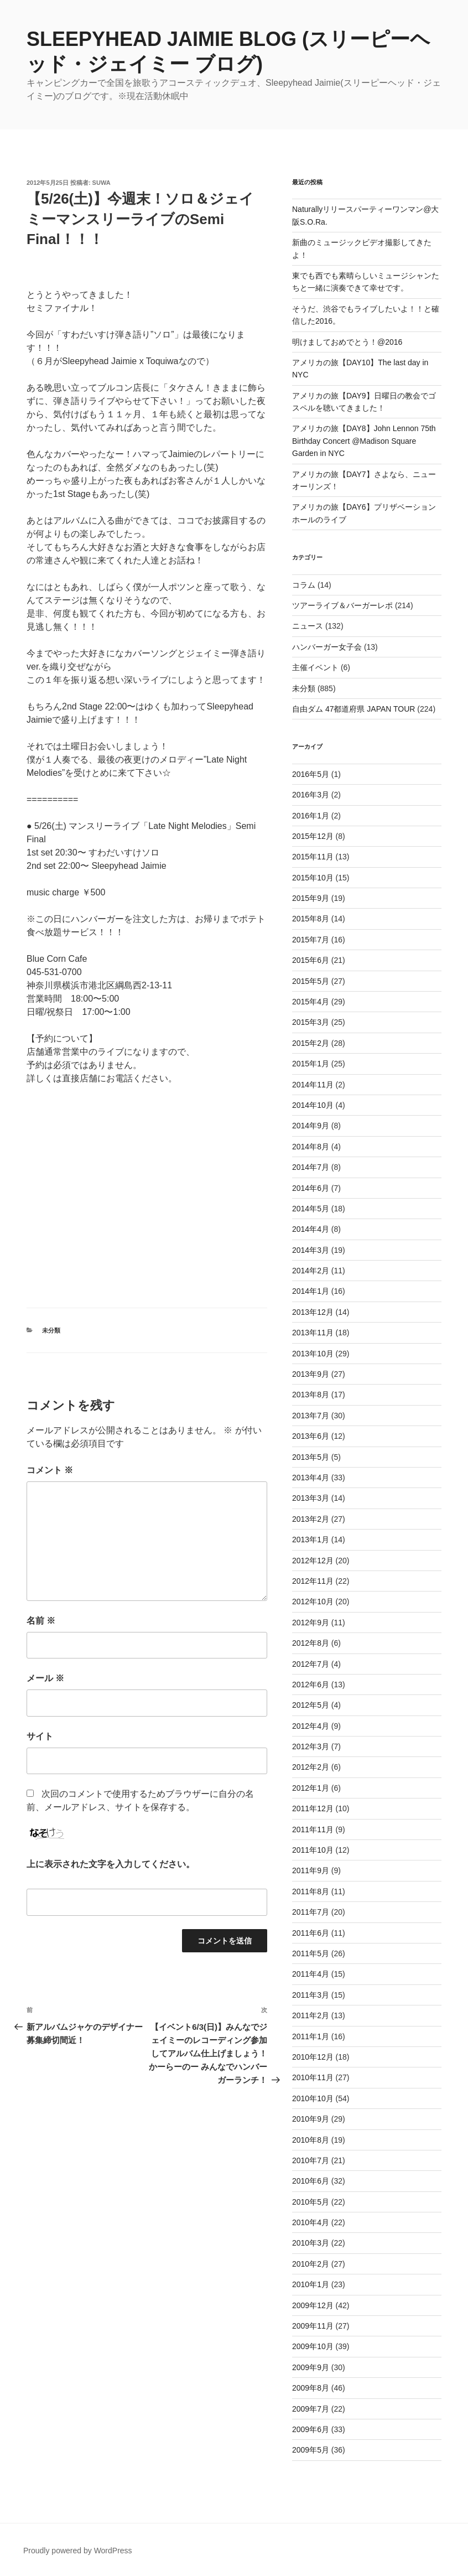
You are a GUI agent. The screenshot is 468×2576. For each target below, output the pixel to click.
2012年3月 (310, 1746)
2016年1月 (310, 815)
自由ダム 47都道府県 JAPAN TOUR (353, 708)
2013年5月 (310, 1457)
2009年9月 (310, 2367)
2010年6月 (310, 2180)
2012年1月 (310, 1788)
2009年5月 (310, 2449)
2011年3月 (310, 1995)
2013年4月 (310, 1477)
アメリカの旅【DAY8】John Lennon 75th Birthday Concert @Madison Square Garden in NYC (364, 441)
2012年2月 (310, 1767)
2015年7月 (310, 939)
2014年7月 (310, 1167)
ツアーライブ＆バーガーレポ (342, 605)
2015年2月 (310, 1043)
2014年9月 (310, 1125)
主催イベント (315, 667)
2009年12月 (313, 2305)
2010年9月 (310, 2118)
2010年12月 (313, 2056)
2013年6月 (310, 1436)
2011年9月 (310, 1870)
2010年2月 (310, 2263)
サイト (40, 1736)
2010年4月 (310, 2222)
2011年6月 (310, 1933)
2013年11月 (313, 1332)
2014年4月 (310, 1229)
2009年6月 (310, 2429)
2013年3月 (310, 1498)
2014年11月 (313, 1084)
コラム (303, 584)
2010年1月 (310, 2284)
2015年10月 (313, 877)
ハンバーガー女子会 (327, 646)
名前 (41, 1620)
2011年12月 (313, 1808)
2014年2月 (310, 1270)
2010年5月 (310, 2201)
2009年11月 (313, 2325)
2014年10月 (313, 1105)
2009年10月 (313, 2346)
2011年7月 (310, 1912)
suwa (101, 182)
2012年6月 (310, 1684)
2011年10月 (313, 1850)
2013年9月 (310, 1374)
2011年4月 (310, 1973)
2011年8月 (310, 1891)
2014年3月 (310, 1250)
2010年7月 (310, 2160)
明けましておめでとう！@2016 (347, 342)
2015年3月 (310, 1022)
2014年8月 (310, 1146)
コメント (50, 1470)
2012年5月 (310, 1705)
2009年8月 (310, 2387)
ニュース (307, 625)
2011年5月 (310, 1953)
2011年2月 (310, 2015)
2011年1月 (310, 2036)
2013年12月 (313, 1312)
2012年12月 (313, 1560)
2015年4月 (310, 1001)
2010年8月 (310, 2140)
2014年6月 (310, 1188)
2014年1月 (310, 1291)
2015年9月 (310, 898)
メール (45, 1678)
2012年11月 (313, 1581)
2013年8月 (310, 1394)
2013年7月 (310, 1415)
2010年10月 (313, 2098)
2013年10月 (313, 1353)
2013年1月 (310, 1539)
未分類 (51, 1330)
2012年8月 (310, 1643)
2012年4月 (310, 1726)
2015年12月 (313, 836)
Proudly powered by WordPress (77, 2550)
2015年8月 (310, 918)
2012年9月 (310, 1622)
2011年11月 (313, 1829)
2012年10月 (313, 1601)
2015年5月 (310, 981)
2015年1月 (310, 1063)
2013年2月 (310, 1519)
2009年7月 (310, 2408)
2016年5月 (310, 774)
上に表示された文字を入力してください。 (111, 1864)
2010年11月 (313, 2077)
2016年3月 (310, 794)
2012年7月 (310, 1664)
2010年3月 (310, 2242)
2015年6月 (310, 960)
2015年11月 (313, 856)
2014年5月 (310, 1208)
